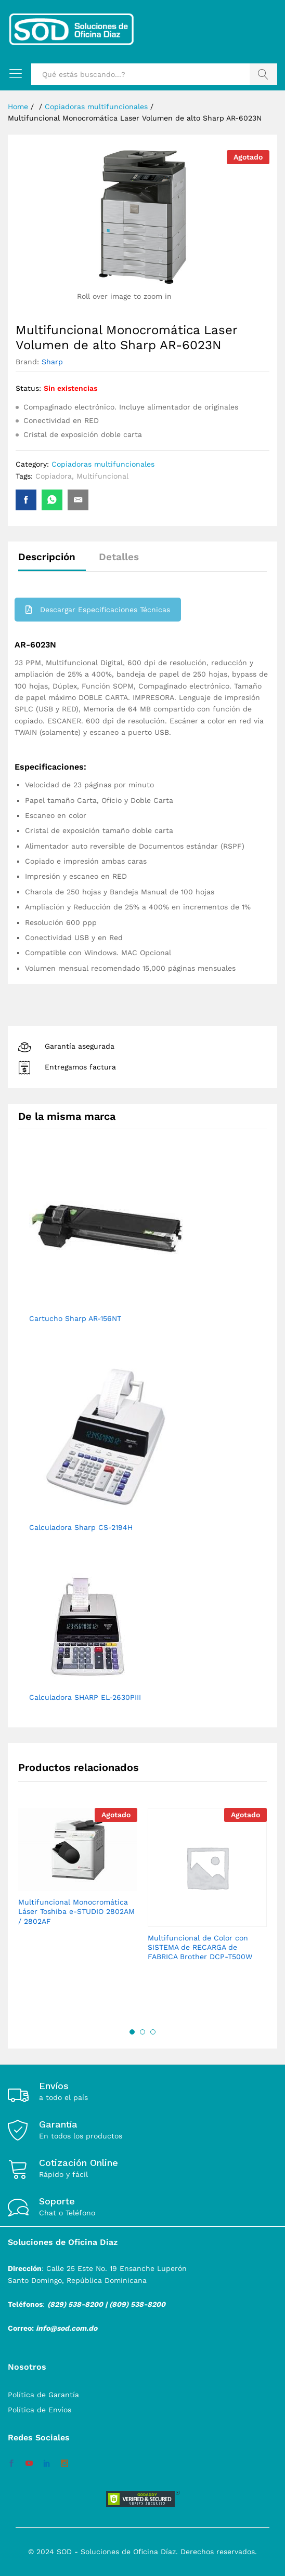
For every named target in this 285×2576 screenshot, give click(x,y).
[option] (77, 1876)
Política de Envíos (39, 2410)
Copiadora (53, 476)
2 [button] (142, 2032)
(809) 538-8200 (137, 2304)
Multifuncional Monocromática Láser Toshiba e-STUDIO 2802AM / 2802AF (76, 1911)
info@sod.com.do (66, 2328)
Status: (28, 388)
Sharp (52, 362)
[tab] (52, 561)
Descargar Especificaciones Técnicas (97, 609)
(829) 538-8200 (75, 2304)
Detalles (119, 557)
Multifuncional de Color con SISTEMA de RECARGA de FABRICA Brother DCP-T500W (200, 1947)
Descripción (46, 557)
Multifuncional (102, 476)
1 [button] (132, 2032)
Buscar (263, 74)
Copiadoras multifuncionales (102, 464)
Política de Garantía (43, 2394)
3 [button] (153, 2032)
